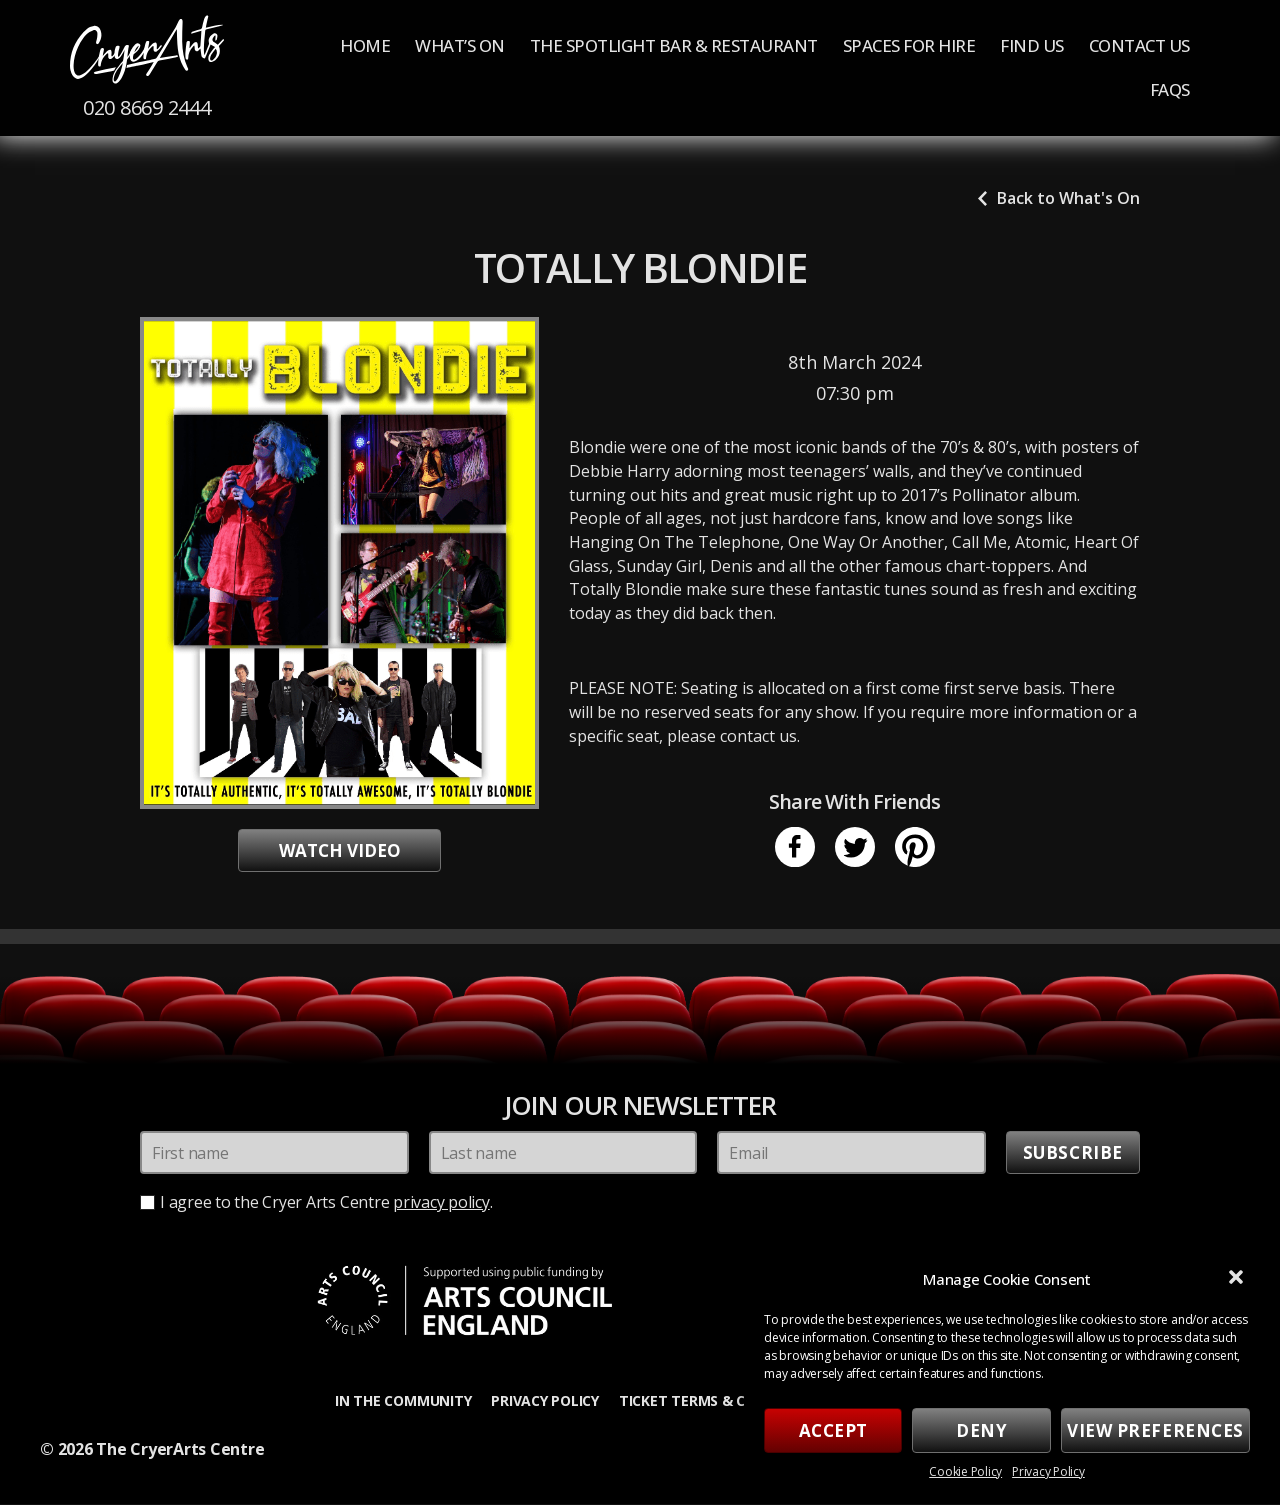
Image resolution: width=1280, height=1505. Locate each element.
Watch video (340, 851)
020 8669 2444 (148, 108)
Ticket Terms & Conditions (721, 1400)
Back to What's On (1068, 199)
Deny (981, 1430)
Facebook (795, 848)
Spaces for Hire (909, 46)
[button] (1238, 1279)
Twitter (855, 848)
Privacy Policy (1048, 1471)
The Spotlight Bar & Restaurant (674, 46)
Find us (1032, 46)
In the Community (403, 1400)
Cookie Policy (965, 1471)
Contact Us (1139, 46)
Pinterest (915, 848)
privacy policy (441, 1203)
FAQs (1170, 91)
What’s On (460, 46)
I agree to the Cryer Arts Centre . (326, 1203)
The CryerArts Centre (180, 1450)
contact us (758, 737)
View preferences (1155, 1430)
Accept (833, 1430)
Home (365, 46)
